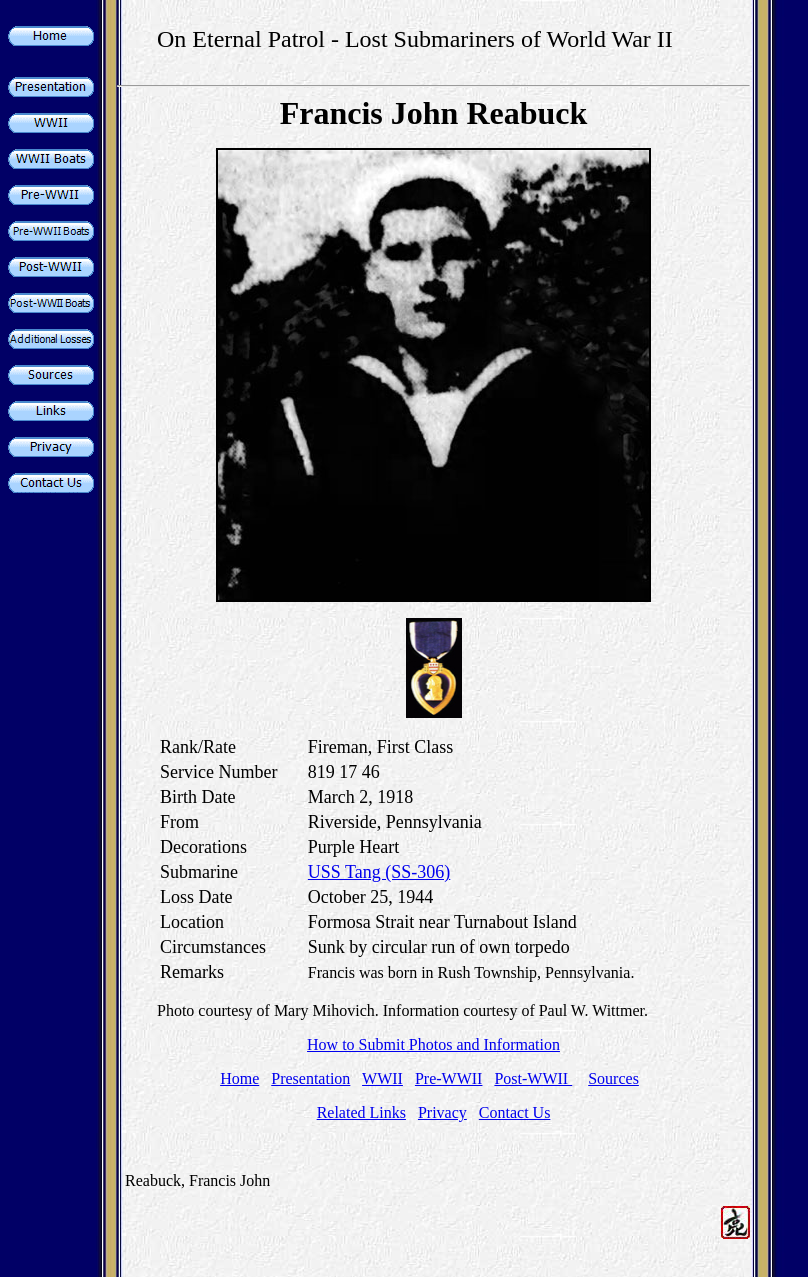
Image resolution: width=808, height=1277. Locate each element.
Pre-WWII (449, 1078)
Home (239, 1078)
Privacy (442, 1112)
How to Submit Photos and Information (433, 1044)
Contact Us (515, 1112)
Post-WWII (533, 1078)
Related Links (361, 1112)
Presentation (310, 1078)
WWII (382, 1078)
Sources (613, 1078)
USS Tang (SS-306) (379, 872)
